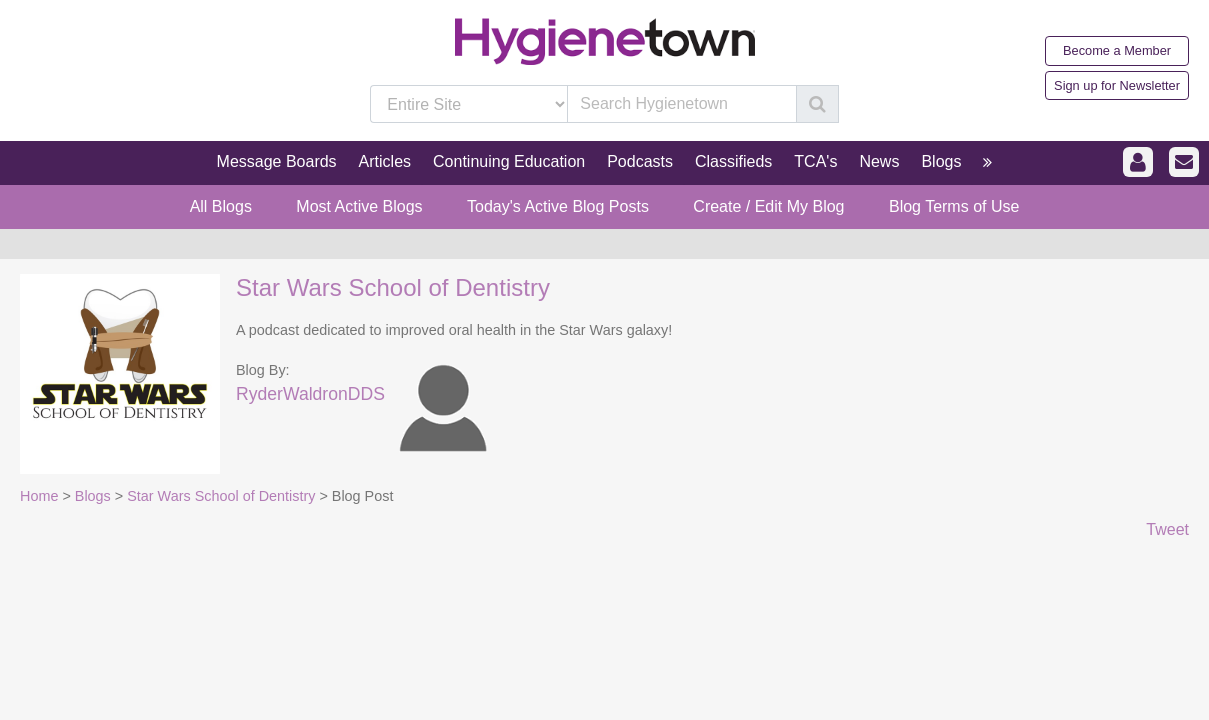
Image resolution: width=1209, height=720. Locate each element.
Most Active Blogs (359, 206)
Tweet (1167, 529)
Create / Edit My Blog (768, 206)
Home (39, 496)
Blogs (93, 496)
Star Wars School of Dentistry (393, 287)
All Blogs (221, 206)
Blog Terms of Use (954, 206)
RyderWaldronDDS (310, 394)
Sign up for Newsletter (1117, 85)
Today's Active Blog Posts (558, 206)
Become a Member (1117, 50)
